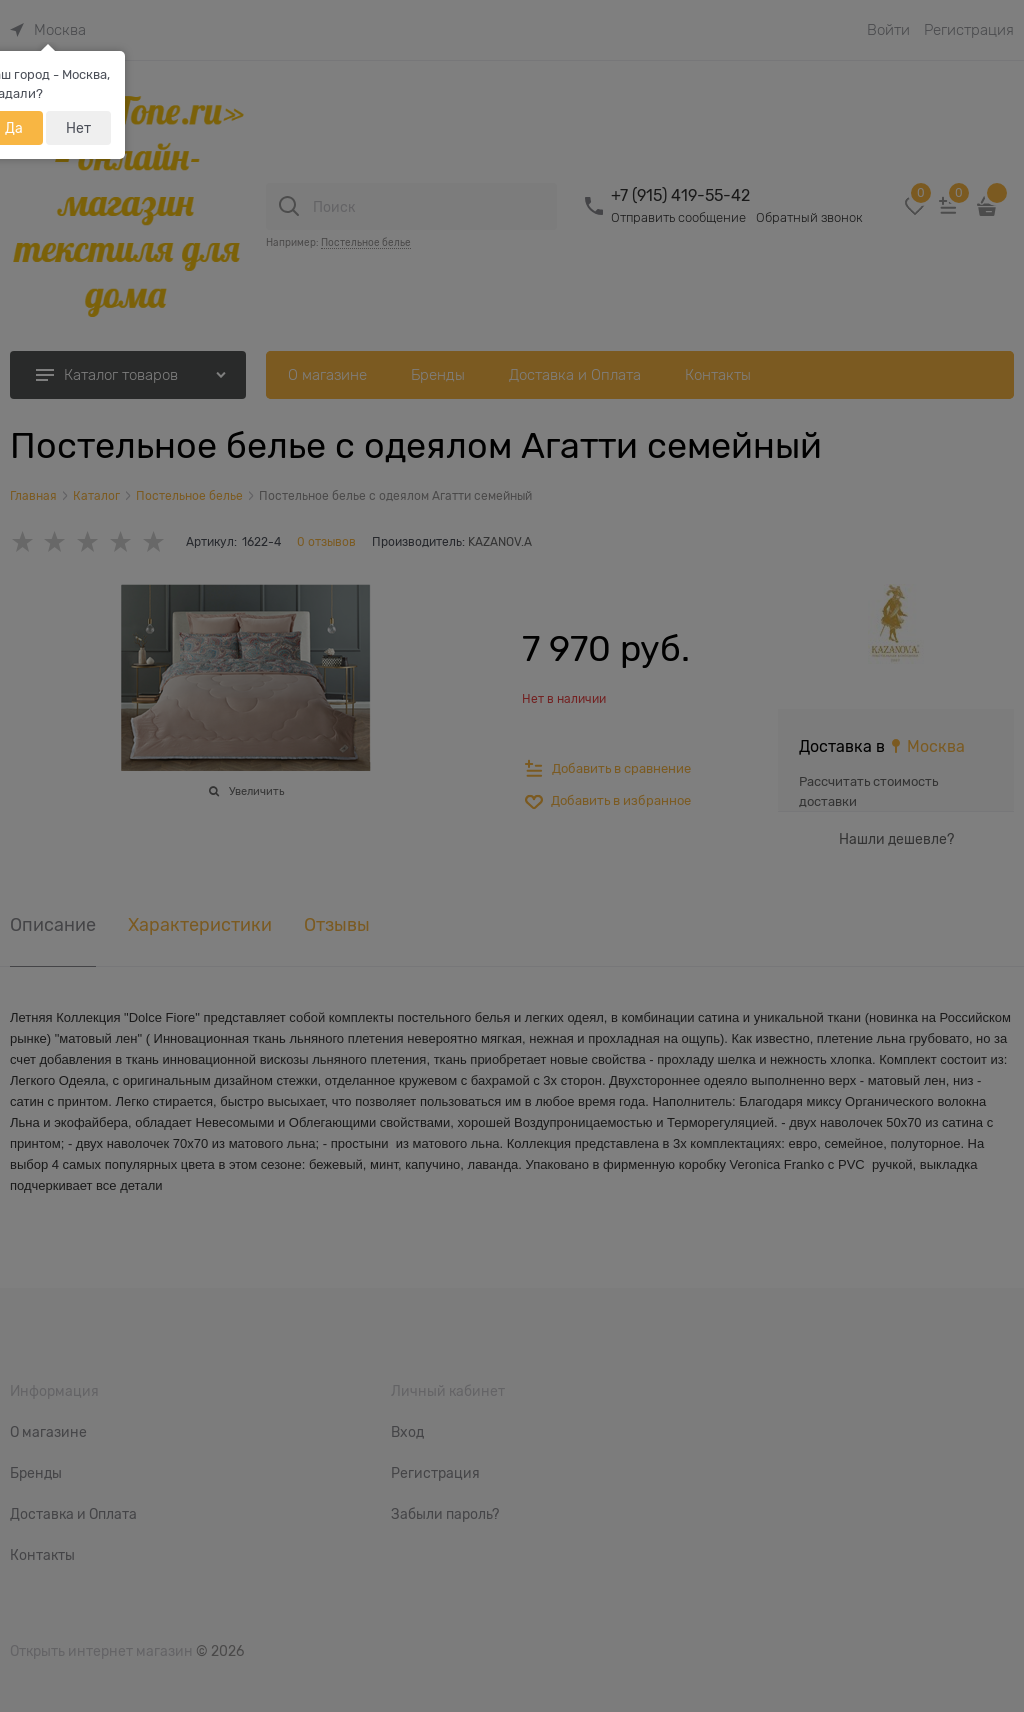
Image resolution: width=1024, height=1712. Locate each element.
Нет (78, 128)
